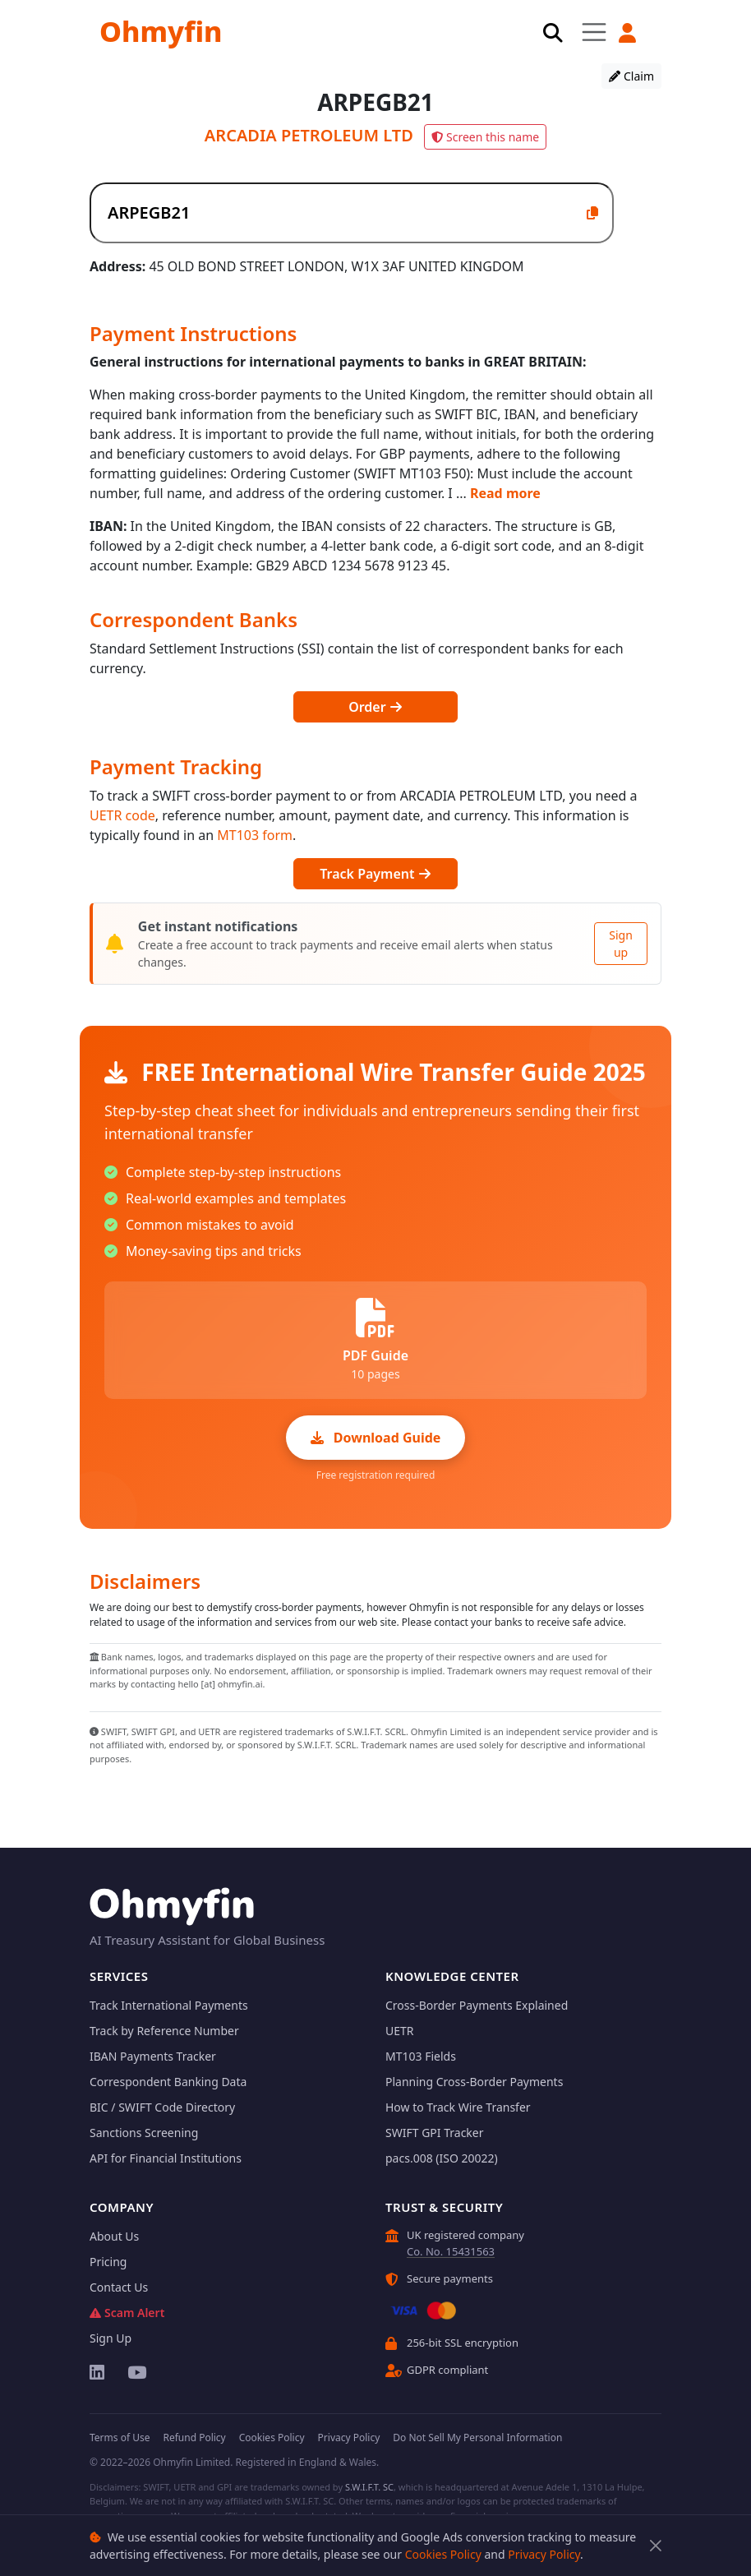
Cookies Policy (443, 2554)
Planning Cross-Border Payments (474, 2081)
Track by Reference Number (164, 2030)
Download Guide (376, 1438)
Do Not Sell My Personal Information (477, 2437)
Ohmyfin (160, 31)
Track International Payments (169, 2005)
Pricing (108, 2261)
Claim (631, 76)
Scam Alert (127, 2312)
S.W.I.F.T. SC (369, 2487)
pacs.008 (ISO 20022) (441, 2158)
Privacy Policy (544, 2554)
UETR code (122, 815)
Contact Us (119, 2287)
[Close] (655, 2546)
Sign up (621, 943)
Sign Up (110, 2338)
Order (375, 707)
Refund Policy (194, 2437)
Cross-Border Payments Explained (476, 2005)
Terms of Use (120, 2437)
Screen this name (485, 137)
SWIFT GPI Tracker (434, 2132)
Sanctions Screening (144, 2132)
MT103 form (255, 835)
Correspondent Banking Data (168, 2081)
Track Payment (375, 874)
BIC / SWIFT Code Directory (162, 2107)
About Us (114, 2236)
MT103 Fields (420, 2056)
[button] (628, 33)
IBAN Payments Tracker (153, 2056)
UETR (399, 2030)
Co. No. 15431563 (451, 2251)
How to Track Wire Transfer (458, 2107)
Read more (505, 493)
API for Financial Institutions (166, 2158)
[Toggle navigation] (594, 32)
